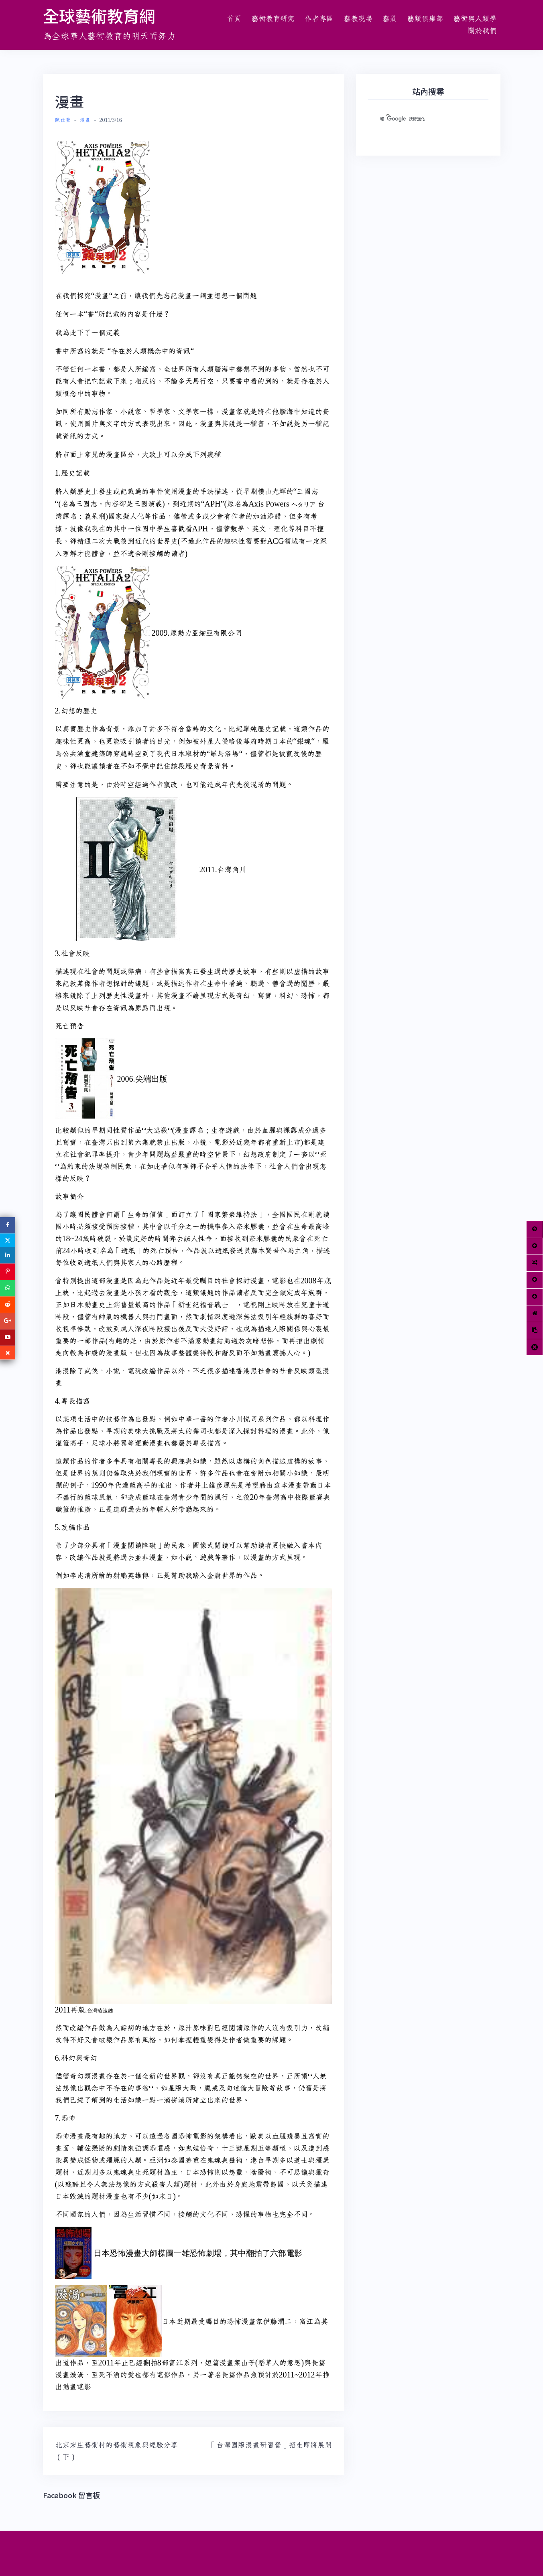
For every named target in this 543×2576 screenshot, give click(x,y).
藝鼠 (389, 19)
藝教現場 (358, 19)
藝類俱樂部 (425, 19)
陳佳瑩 (63, 120)
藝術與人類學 (474, 19)
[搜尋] (418, 119)
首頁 (234, 19)
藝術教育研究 (273, 19)
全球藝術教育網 (99, 15)
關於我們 (482, 31)
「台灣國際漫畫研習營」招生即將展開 (270, 2445)
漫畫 (85, 120)
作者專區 (319, 19)
